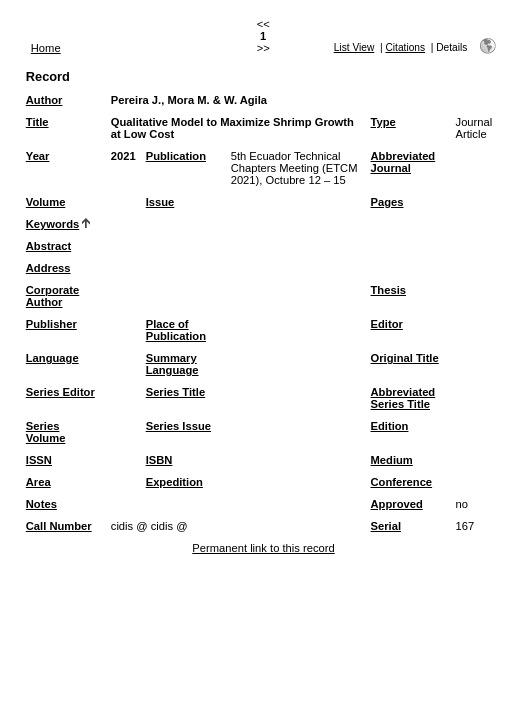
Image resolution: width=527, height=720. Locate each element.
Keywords (52, 224)
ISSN (39, 460)
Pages (387, 202)
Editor (387, 324)
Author (44, 100)
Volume (46, 202)
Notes (41, 504)
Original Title (405, 358)
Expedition (174, 482)
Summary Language (172, 364)
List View (354, 47)
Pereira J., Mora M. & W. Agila (189, 100)
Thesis (388, 290)
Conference (402, 482)
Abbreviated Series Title (403, 398)
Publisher (51, 324)
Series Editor (60, 392)
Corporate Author (52, 296)
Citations (405, 47)
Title (37, 122)
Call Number (59, 526)
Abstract (48, 246)
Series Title (176, 392)
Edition (390, 426)
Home (46, 48)
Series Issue (178, 426)
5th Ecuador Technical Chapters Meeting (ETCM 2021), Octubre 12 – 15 (294, 168)
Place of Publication (176, 330)
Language (52, 358)
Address (48, 268)
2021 (123, 156)
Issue (160, 202)
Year (38, 156)
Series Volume (46, 432)
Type (383, 122)
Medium (392, 460)
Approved (397, 504)
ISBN (159, 460)
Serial (386, 526)
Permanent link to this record (263, 548)
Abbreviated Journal (403, 162)
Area (38, 482)
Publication (176, 156)
